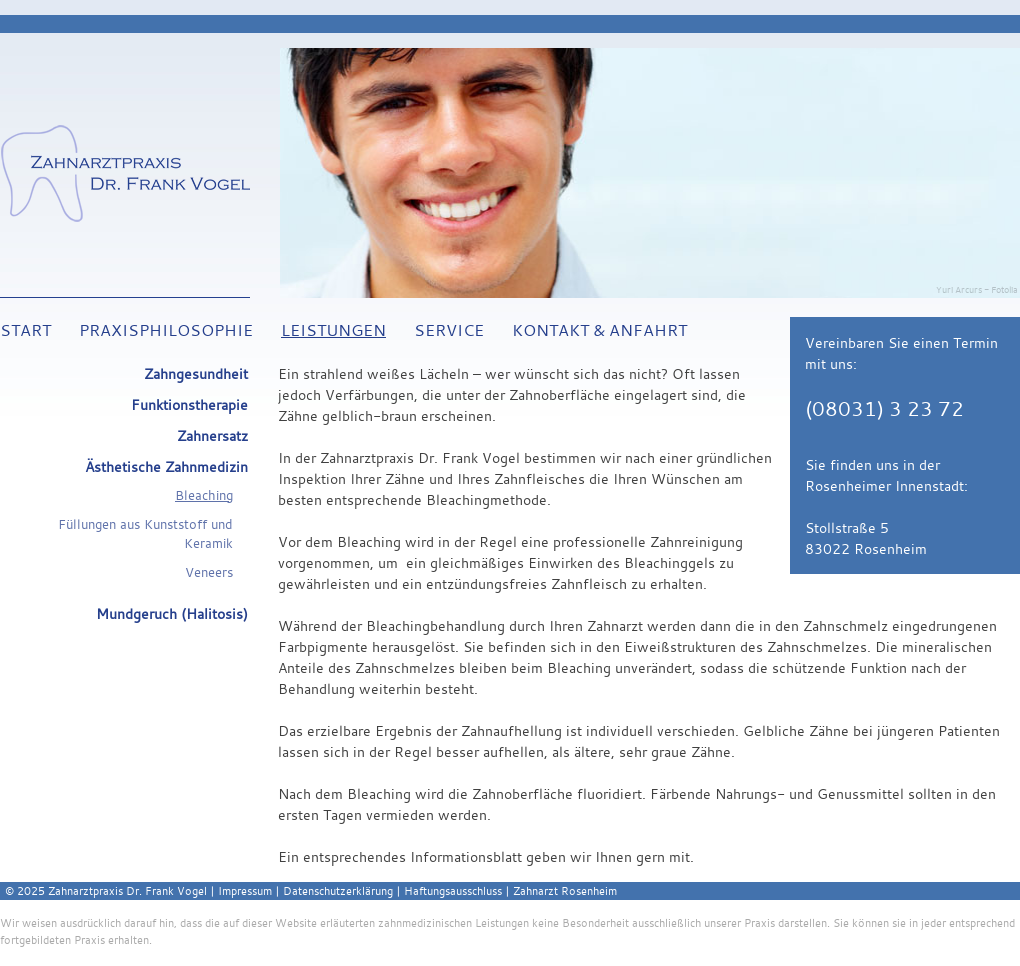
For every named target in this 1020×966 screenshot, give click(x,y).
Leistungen (333, 330)
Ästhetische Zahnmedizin (166, 466)
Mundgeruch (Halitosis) (172, 613)
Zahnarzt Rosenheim (565, 890)
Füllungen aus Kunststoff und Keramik (145, 534)
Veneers (209, 572)
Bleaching (204, 495)
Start (25, 330)
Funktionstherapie (189, 404)
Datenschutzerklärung (338, 890)
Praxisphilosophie (166, 330)
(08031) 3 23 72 (884, 409)
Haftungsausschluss (453, 890)
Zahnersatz (212, 435)
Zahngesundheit (196, 373)
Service (449, 330)
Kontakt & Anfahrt (599, 330)
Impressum (245, 890)
